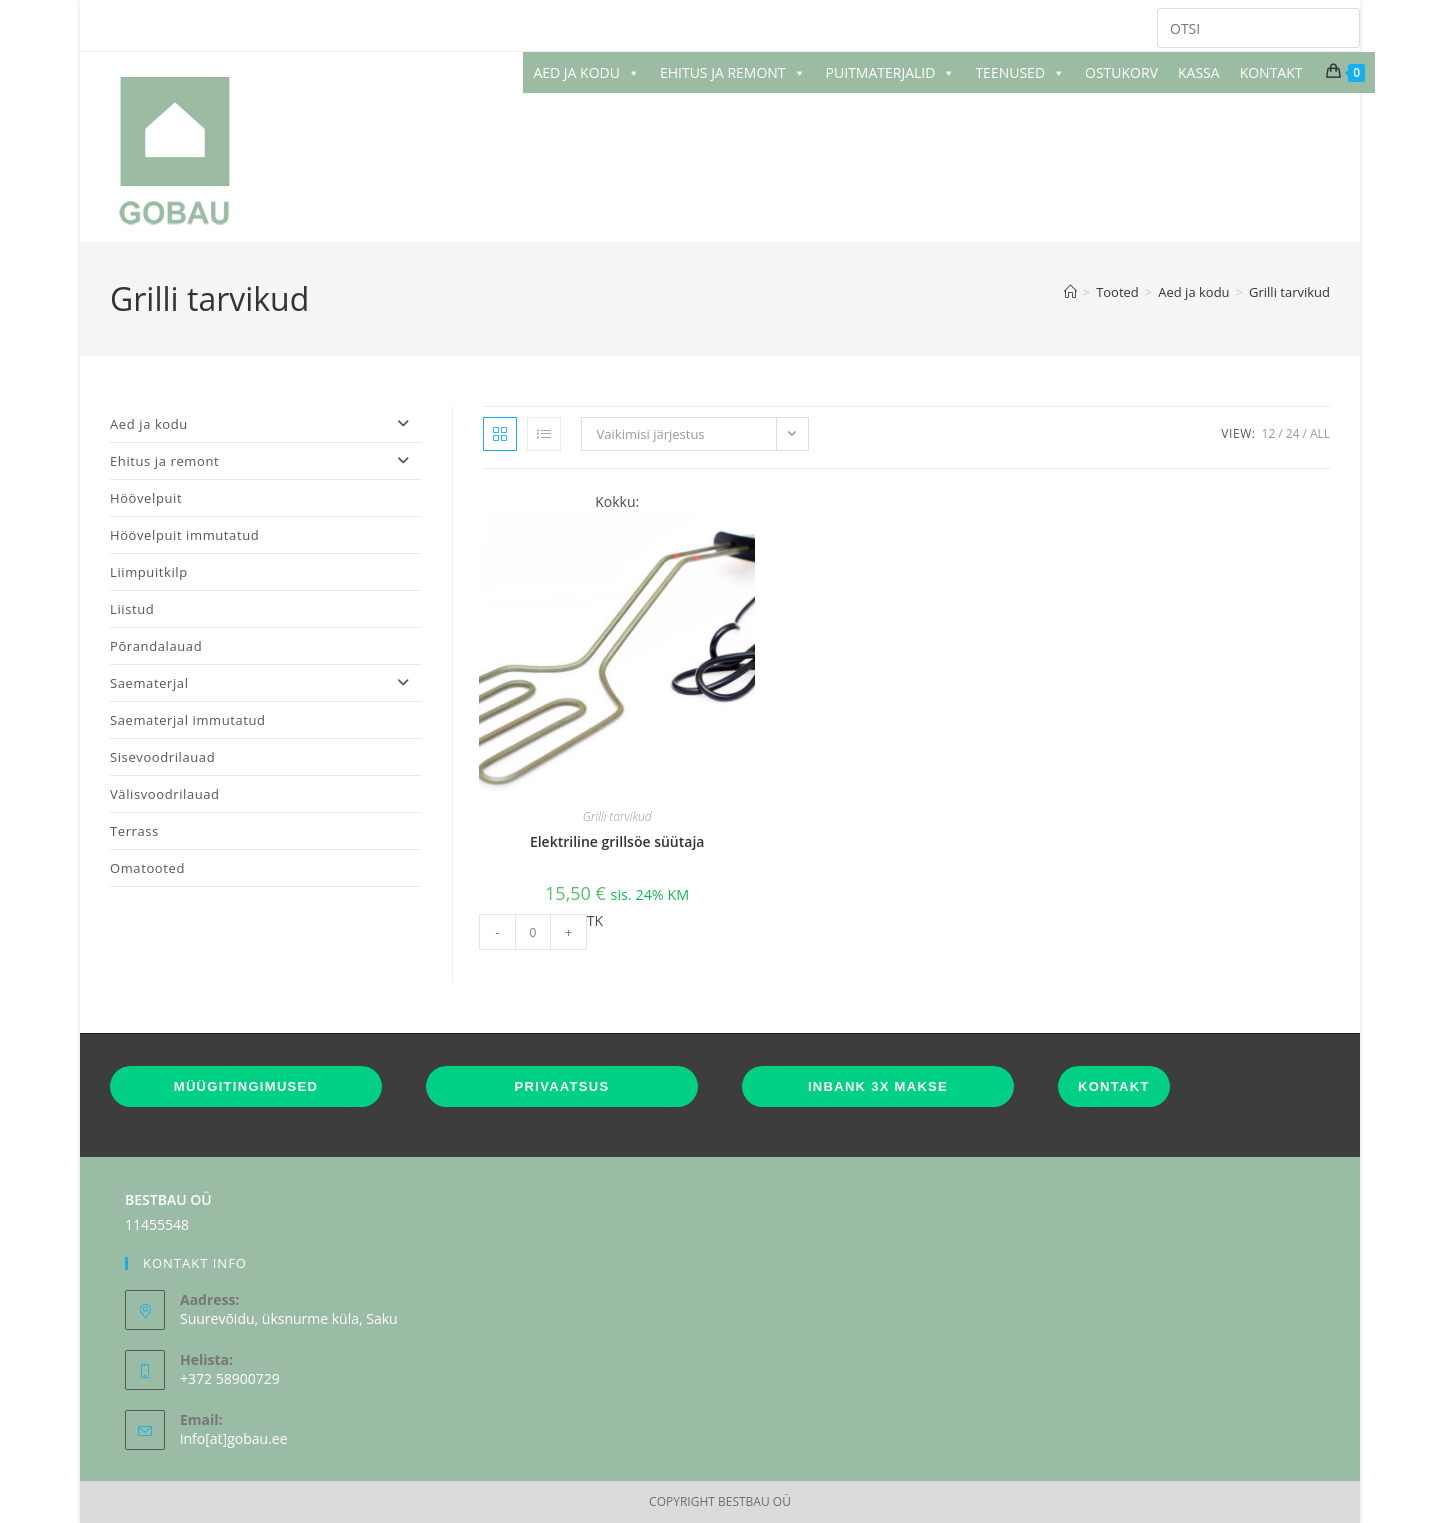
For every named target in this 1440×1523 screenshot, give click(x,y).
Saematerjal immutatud (188, 720)
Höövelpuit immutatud (184, 535)
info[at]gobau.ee (234, 1438)
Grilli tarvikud (1289, 292)
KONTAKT (1271, 72)
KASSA (1199, 72)
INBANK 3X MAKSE (878, 1086)
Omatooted (147, 868)
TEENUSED (1020, 73)
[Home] (1070, 292)
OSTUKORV (1121, 72)
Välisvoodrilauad (165, 794)
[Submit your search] (1340, 25)
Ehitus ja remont (266, 461)
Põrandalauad (156, 646)
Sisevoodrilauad (162, 757)
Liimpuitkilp (149, 572)
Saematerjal (266, 683)
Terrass (134, 831)
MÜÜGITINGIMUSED (246, 1086)
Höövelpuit (146, 498)
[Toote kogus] (533, 932)
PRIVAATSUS (562, 1086)
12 (1269, 433)
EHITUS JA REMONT (733, 73)
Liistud (132, 609)
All (1320, 433)
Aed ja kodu (266, 424)
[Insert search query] (1258, 28)
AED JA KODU (586, 73)
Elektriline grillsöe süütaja (617, 841)
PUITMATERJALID (891, 73)
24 (1293, 433)
